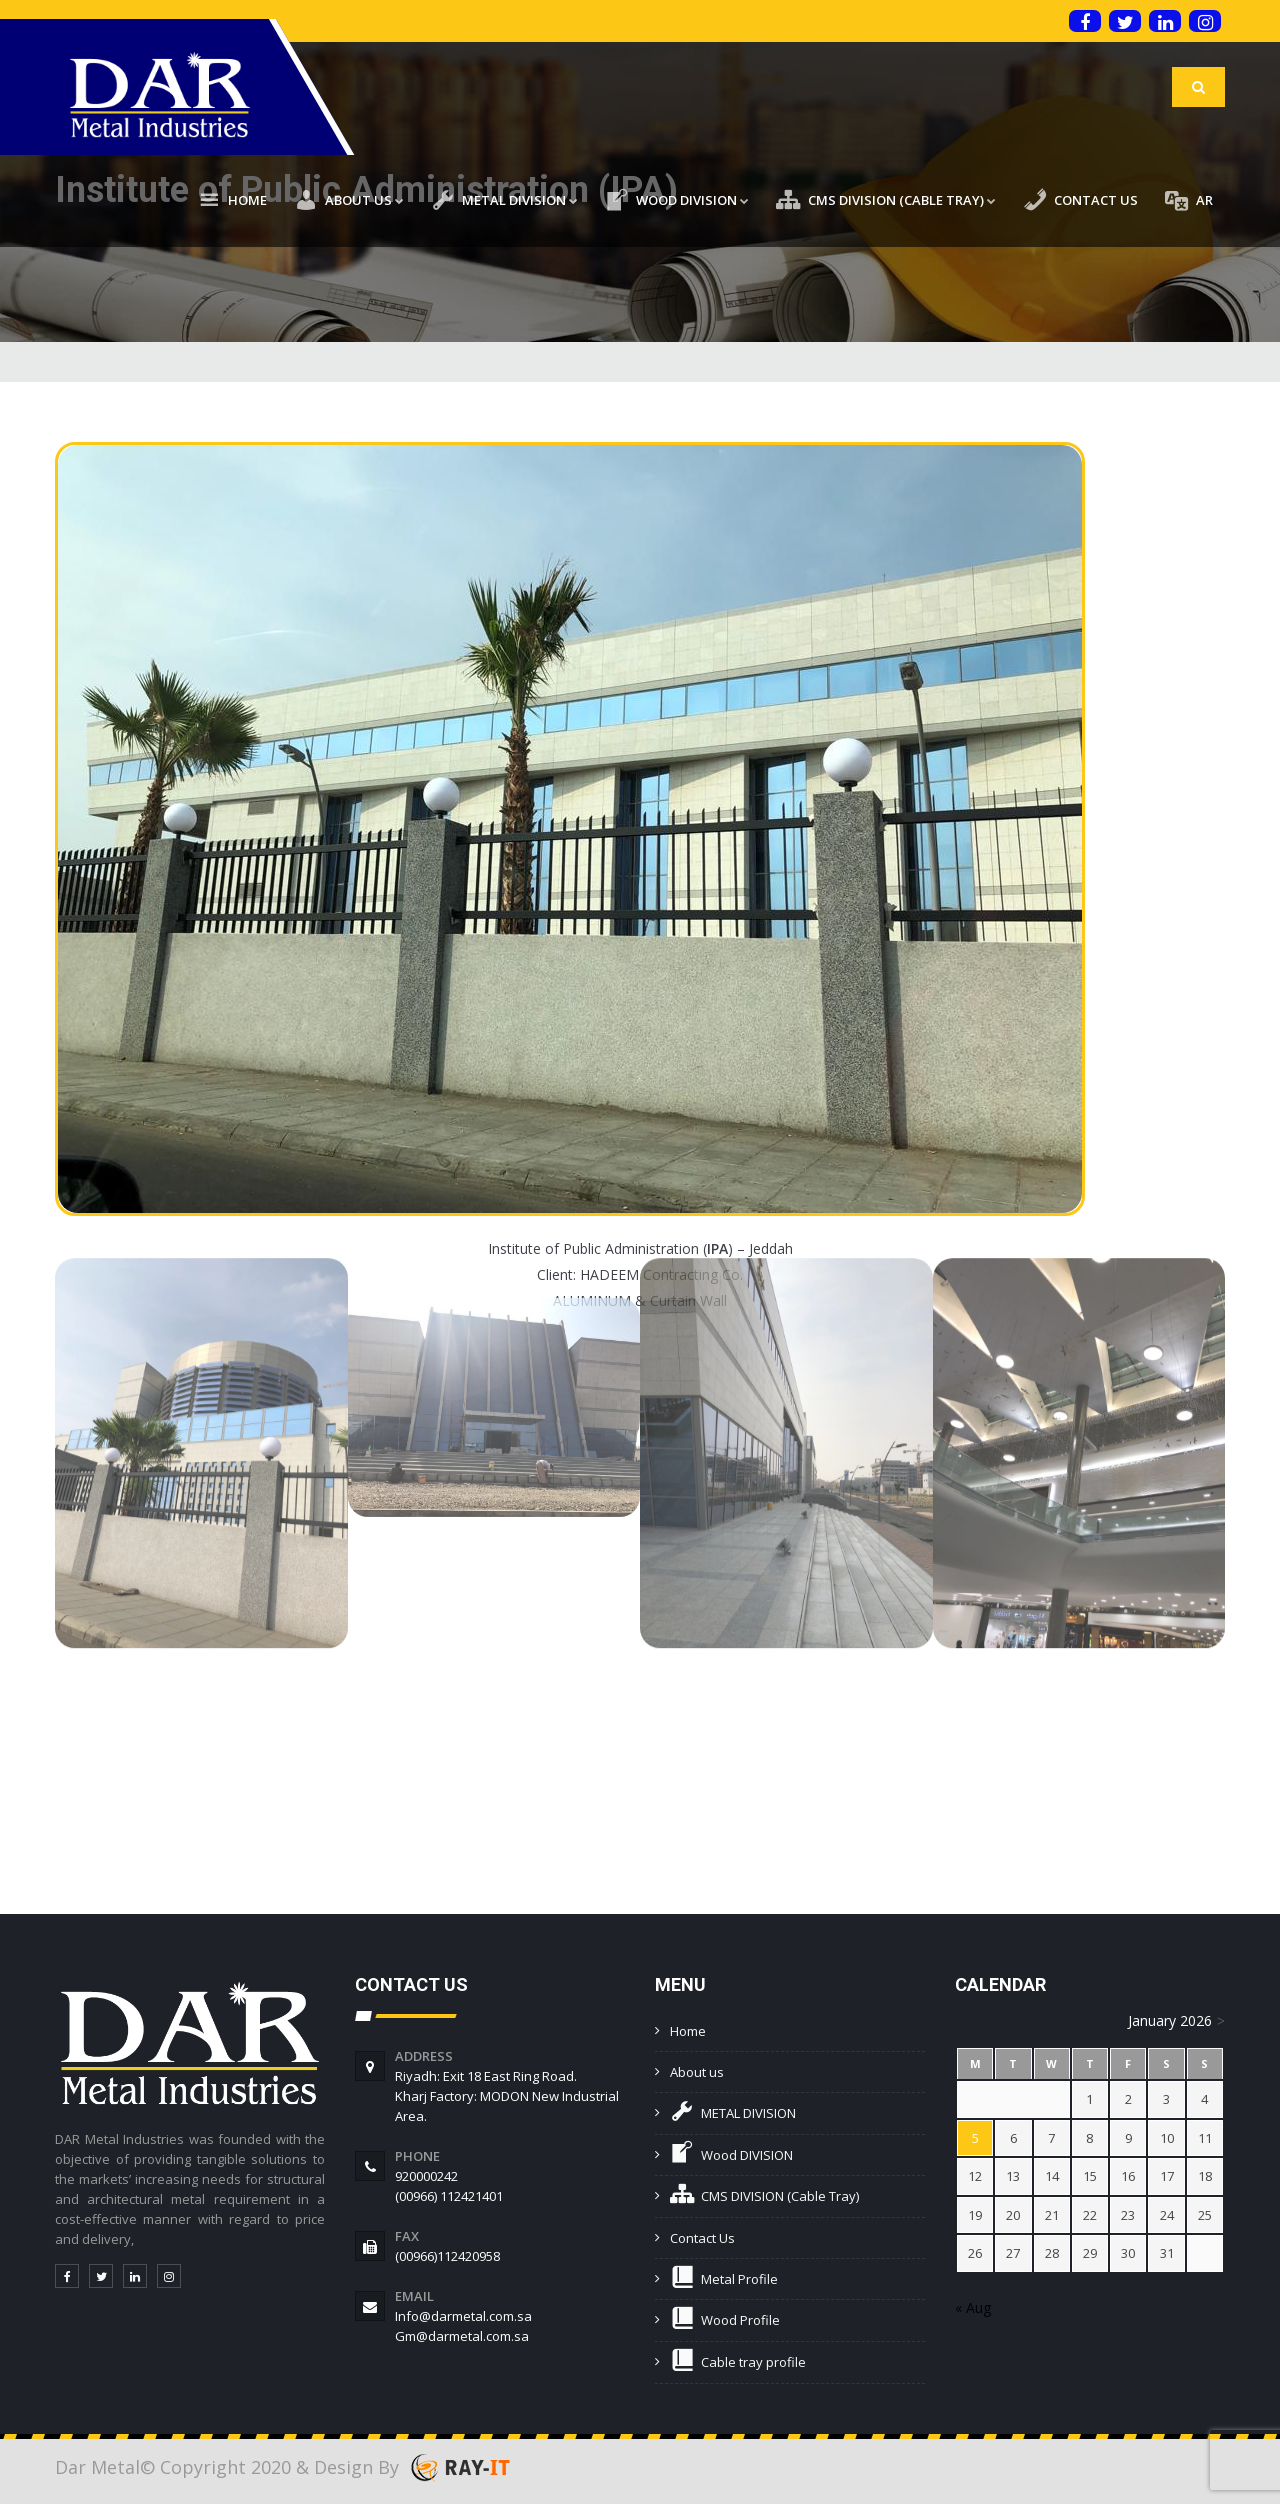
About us (697, 2072)
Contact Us (702, 2238)
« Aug (973, 2307)
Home (688, 2031)
